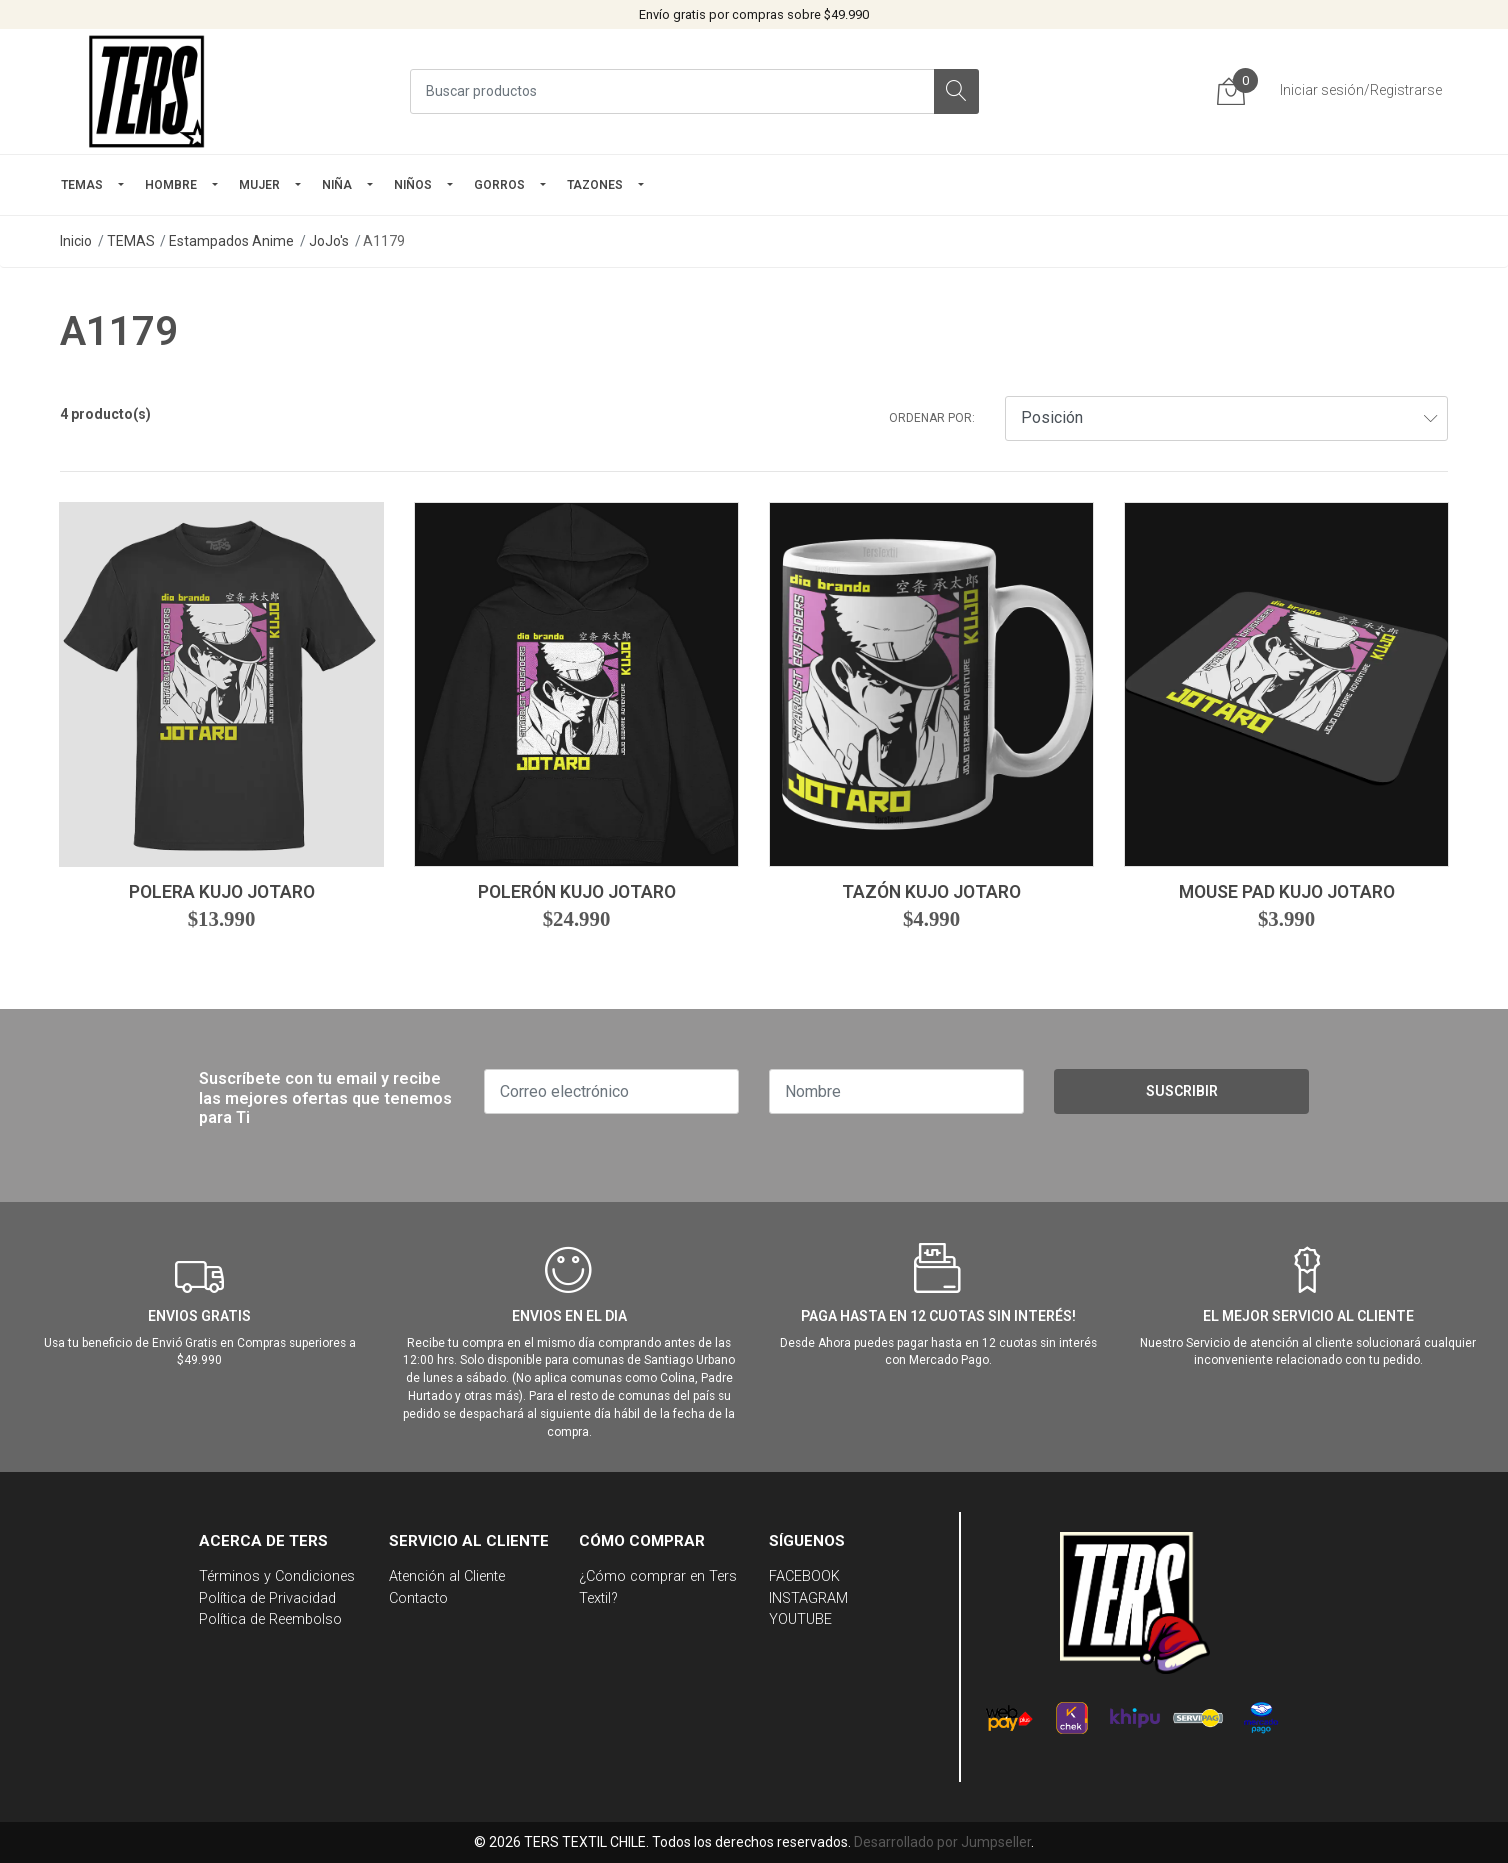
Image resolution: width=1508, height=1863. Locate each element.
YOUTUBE (800, 1619)
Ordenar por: (932, 418)
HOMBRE (171, 185)
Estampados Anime (231, 241)
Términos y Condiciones (277, 1576)
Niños (413, 185)
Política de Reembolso (270, 1619)
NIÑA (337, 185)
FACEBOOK (804, 1576)
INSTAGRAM (808, 1598)
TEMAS (82, 185)
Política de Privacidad (267, 1598)
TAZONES (595, 185)
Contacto (418, 1598)
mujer (259, 185)
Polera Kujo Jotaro (222, 892)
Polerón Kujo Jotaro (577, 892)
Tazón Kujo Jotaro (931, 892)
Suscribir (1182, 1091)
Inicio (76, 241)
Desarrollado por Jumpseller (942, 1842)
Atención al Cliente (447, 1576)
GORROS (499, 185)
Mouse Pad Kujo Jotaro (1287, 892)
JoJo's (329, 241)
